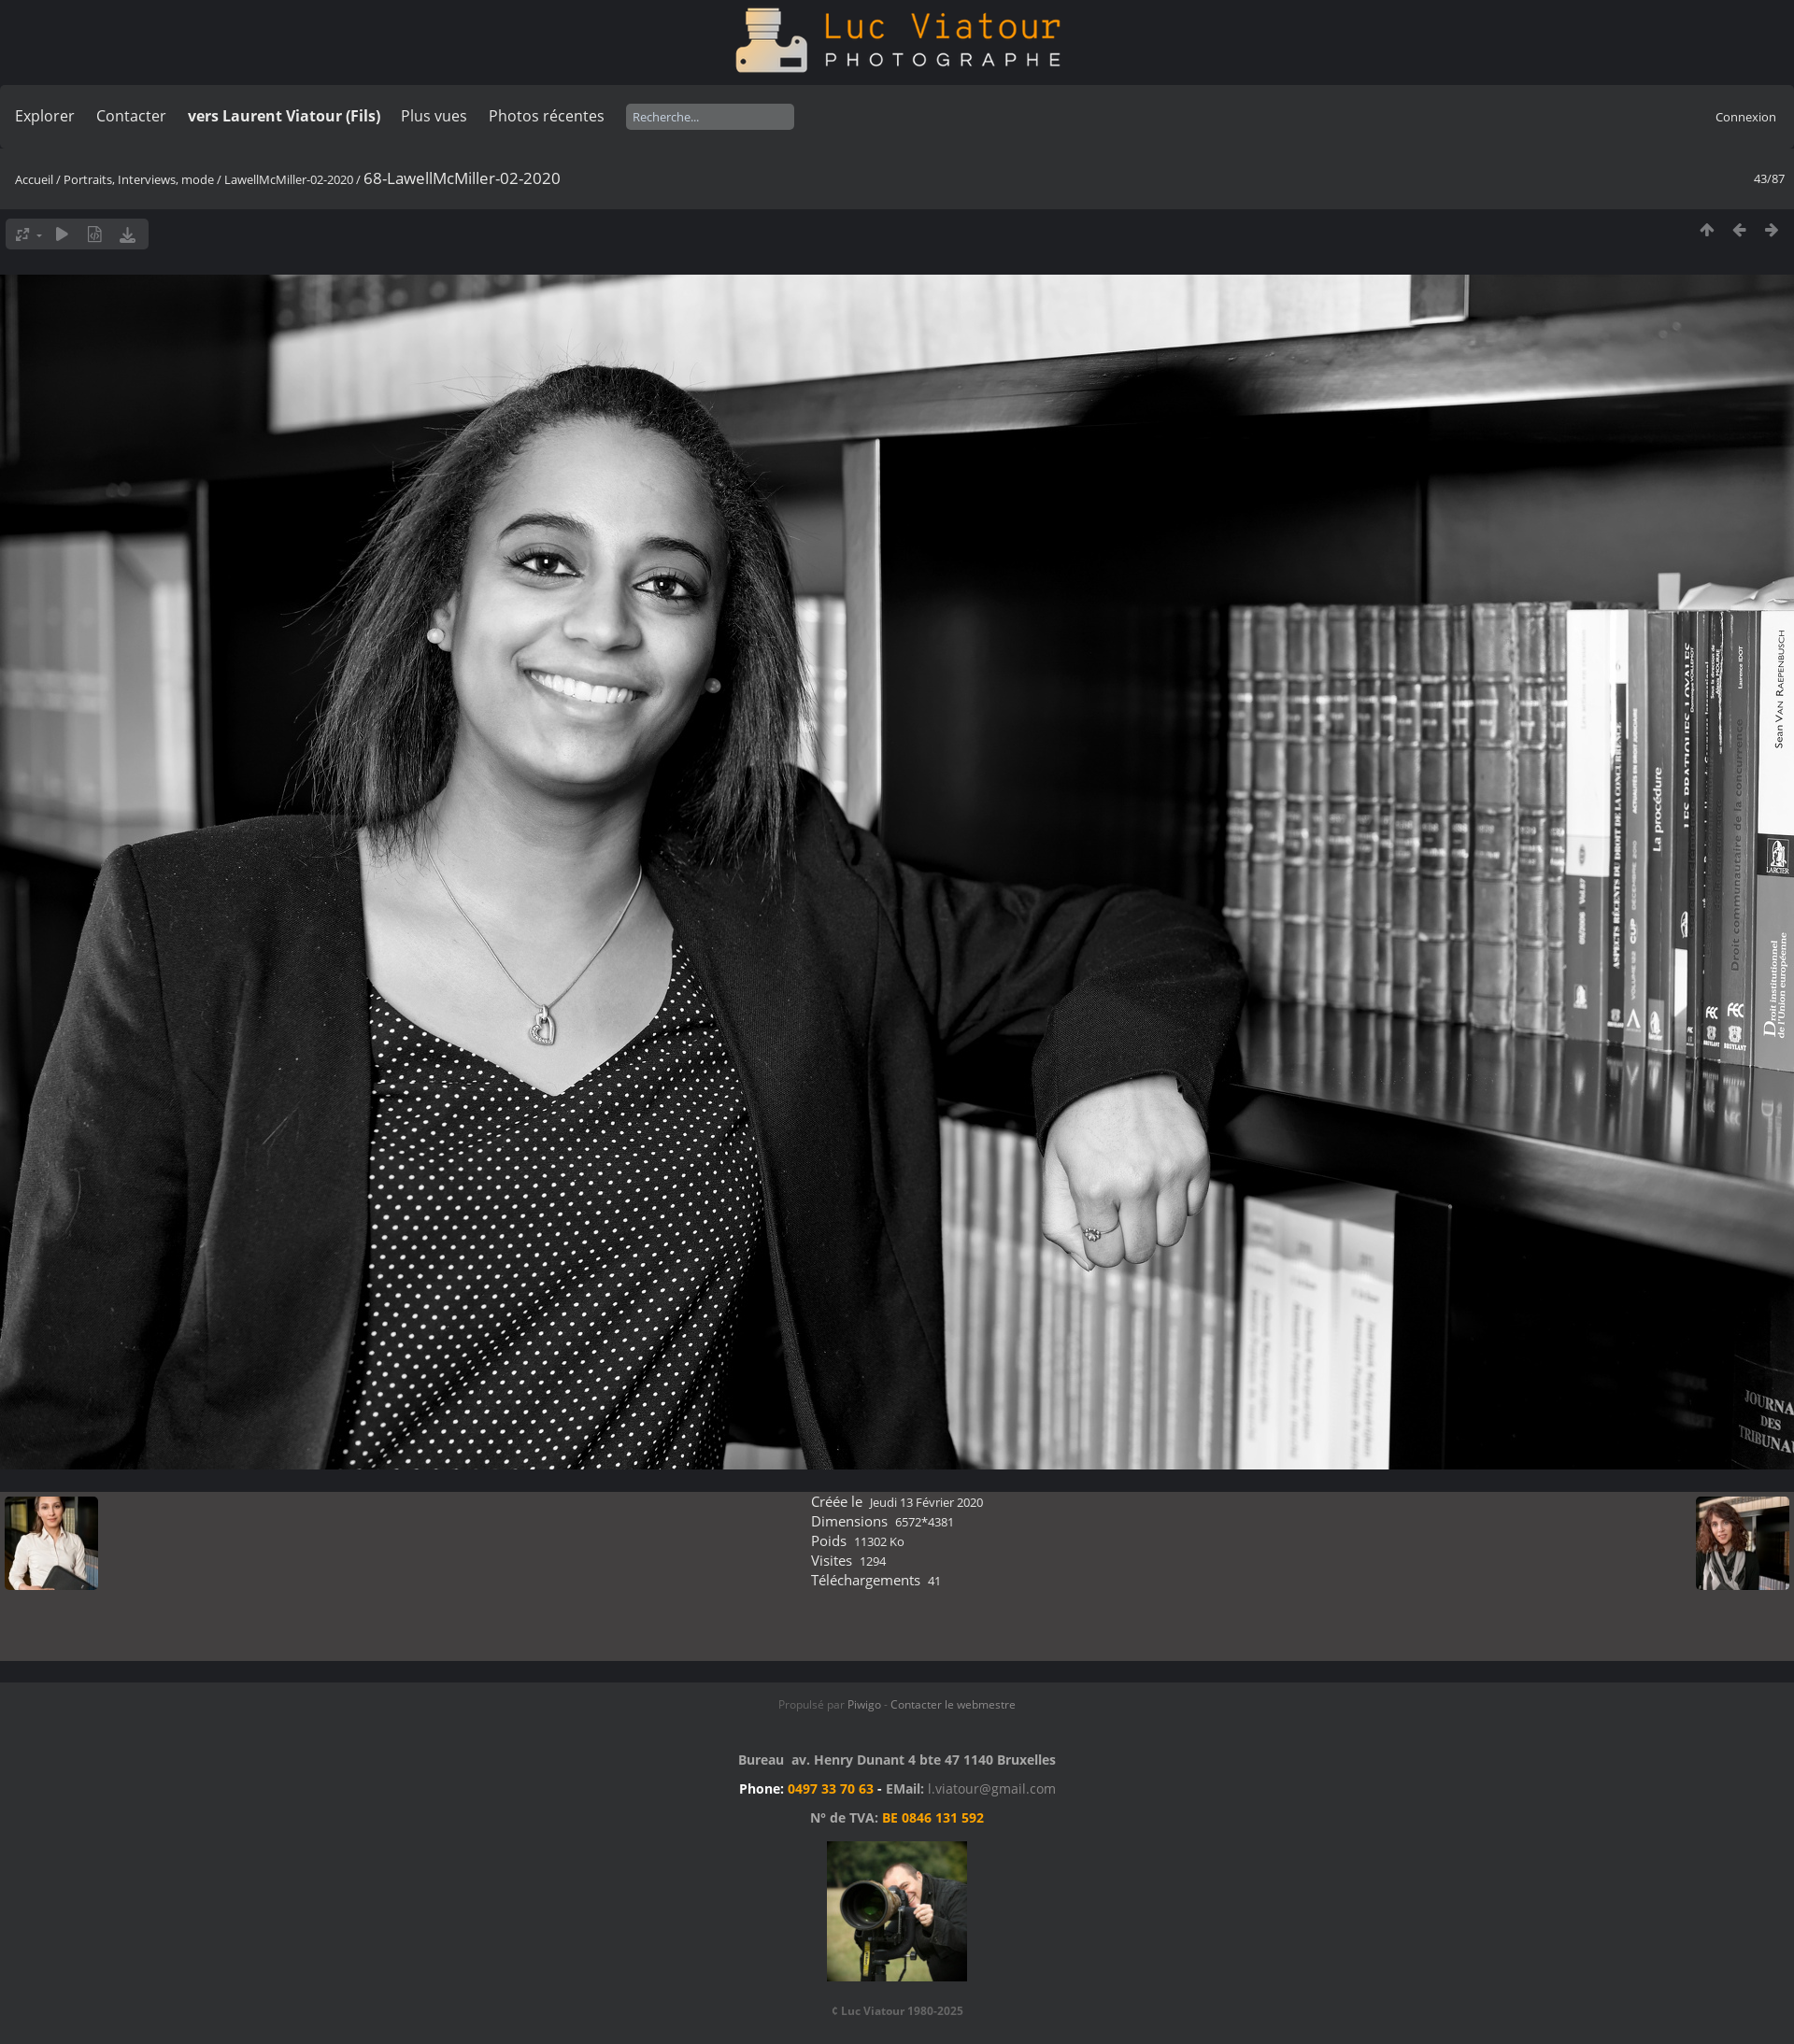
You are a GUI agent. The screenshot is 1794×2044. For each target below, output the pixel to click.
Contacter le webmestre (953, 1704)
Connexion (1746, 116)
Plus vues (434, 116)
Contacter (131, 116)
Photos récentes (547, 116)
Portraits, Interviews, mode (139, 179)
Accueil (34, 179)
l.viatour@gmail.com (992, 1788)
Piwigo (864, 1704)
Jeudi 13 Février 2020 (926, 1502)
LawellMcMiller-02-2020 (288, 179)
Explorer (45, 116)
